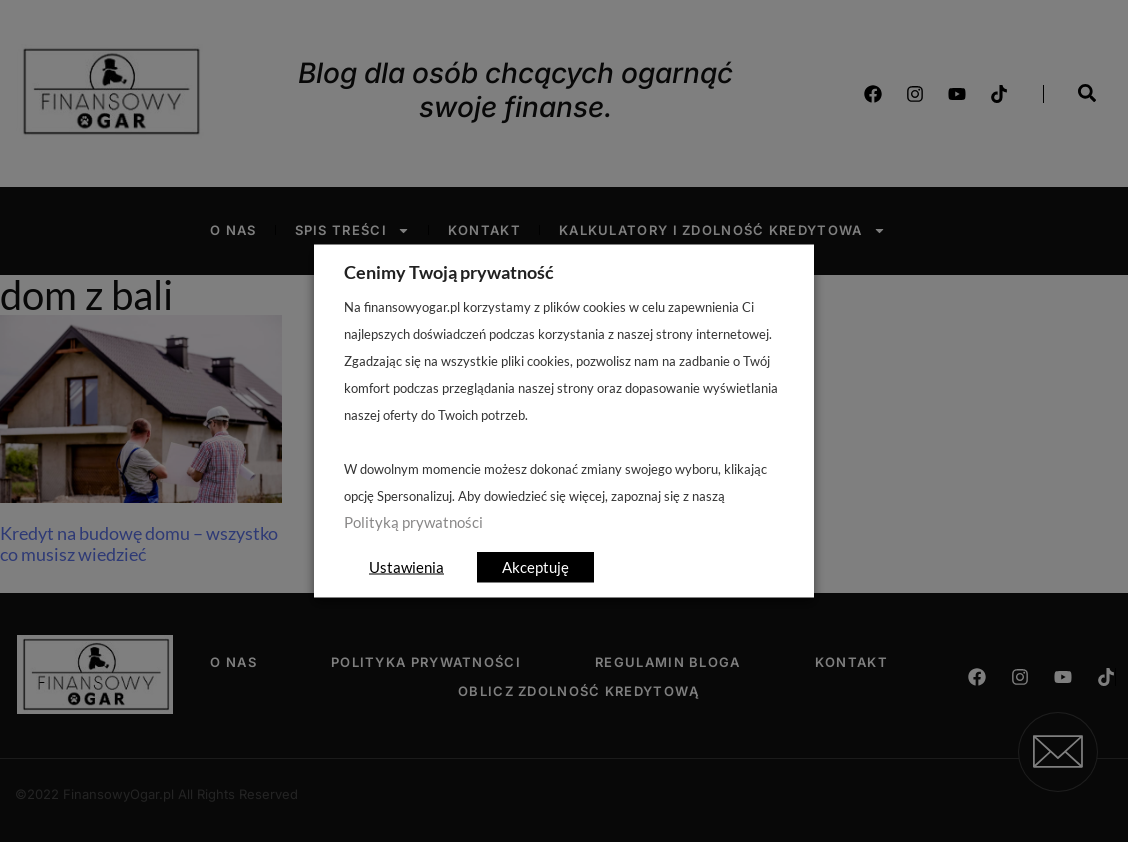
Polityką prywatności (413, 522)
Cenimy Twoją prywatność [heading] (449, 272)
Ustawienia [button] (406, 567)
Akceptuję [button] (535, 567)
